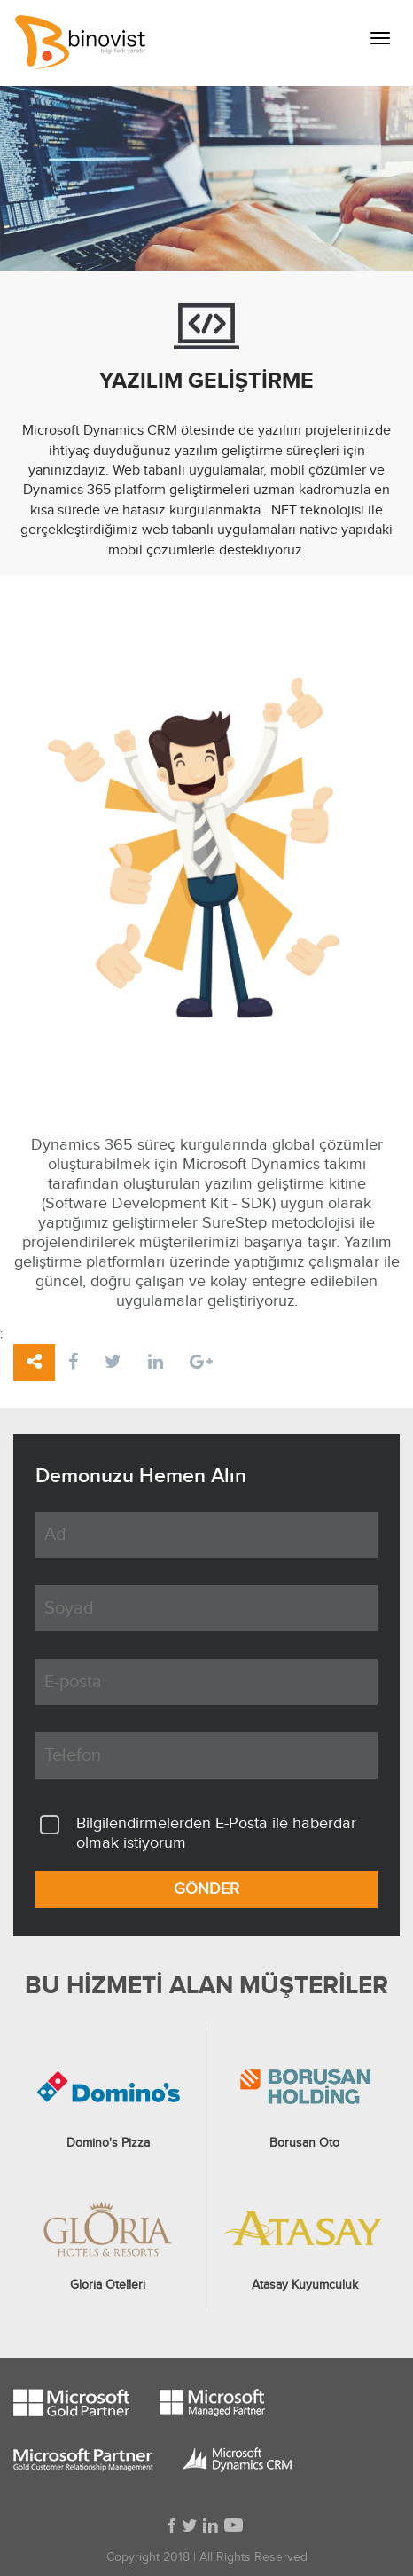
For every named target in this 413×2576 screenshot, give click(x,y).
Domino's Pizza (108, 2143)
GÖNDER (206, 1889)
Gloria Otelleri (107, 2285)
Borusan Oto (304, 2143)
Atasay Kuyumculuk (305, 2285)
